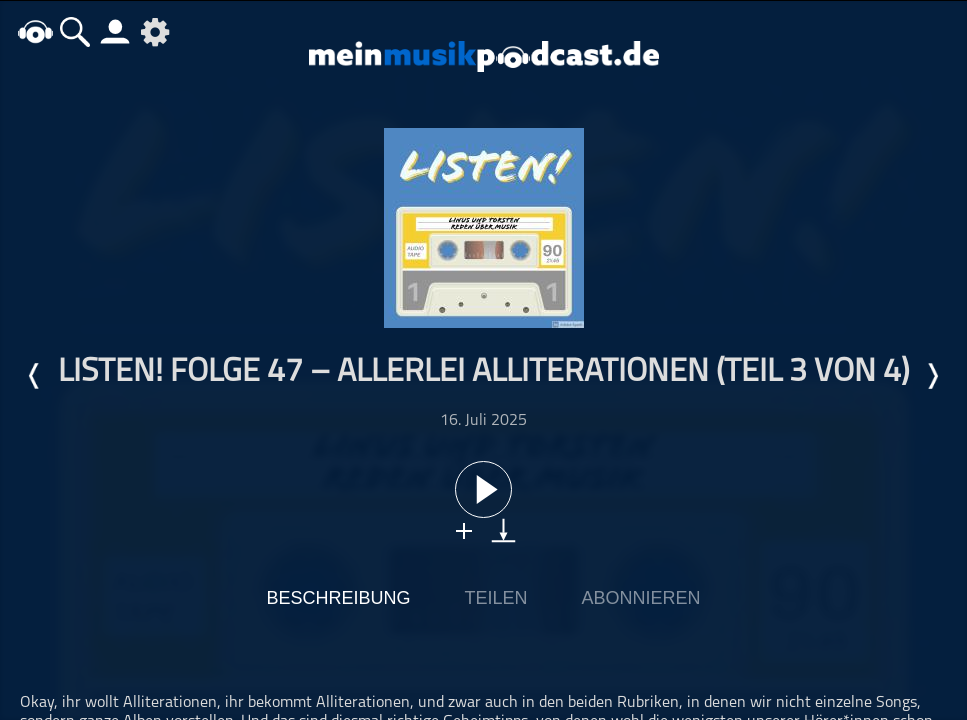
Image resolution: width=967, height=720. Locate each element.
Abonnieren (641, 598)
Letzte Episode (35, 376)
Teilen (495, 598)
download (503, 530)
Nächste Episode (932, 376)
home (35, 31)
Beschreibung (338, 598)
